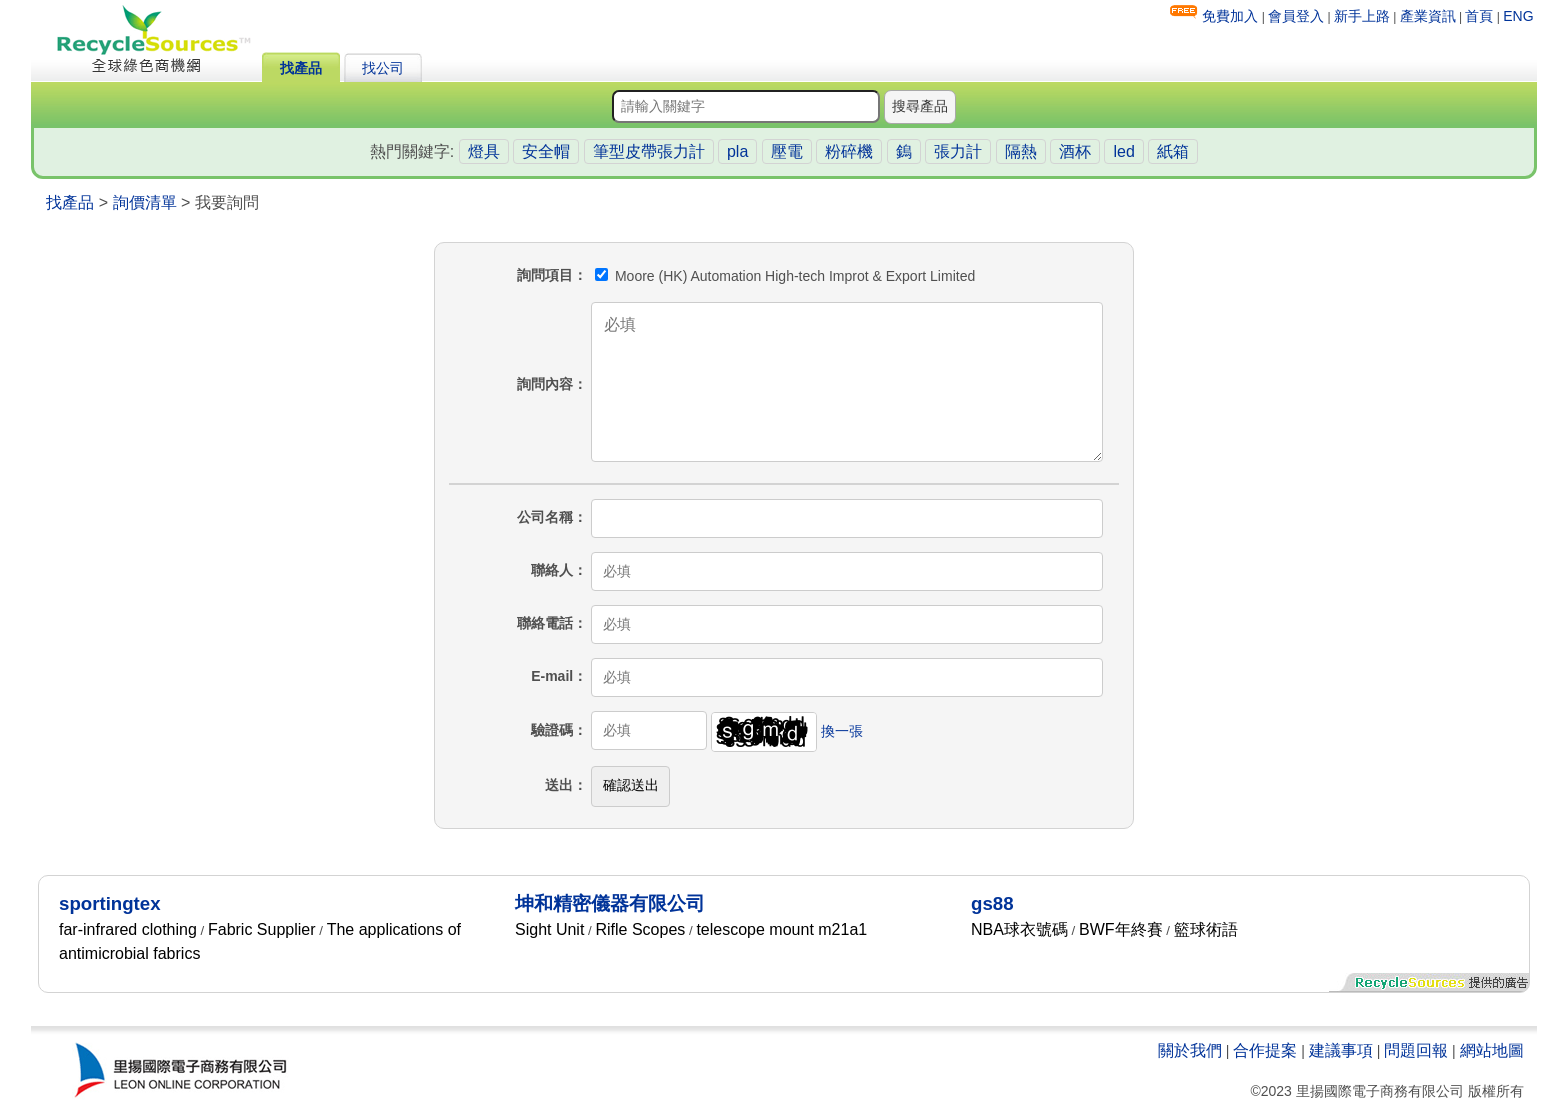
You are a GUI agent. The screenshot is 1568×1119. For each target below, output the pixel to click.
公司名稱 (545, 517)
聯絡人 (552, 570)
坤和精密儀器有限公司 (610, 903)
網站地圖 (1492, 1050)
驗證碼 (552, 730)
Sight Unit (549, 929)
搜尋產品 (920, 106)
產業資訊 (1428, 16)
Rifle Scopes (640, 929)
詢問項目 (545, 275)
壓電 (787, 151)
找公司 (383, 68)
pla (737, 151)
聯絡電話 (545, 623)
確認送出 (631, 785)
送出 (559, 785)
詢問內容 (545, 384)
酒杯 (1075, 151)
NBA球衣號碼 (1019, 929)
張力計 (958, 151)
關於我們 (1190, 1050)
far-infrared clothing (128, 929)
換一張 (842, 730)
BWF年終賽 (1121, 929)
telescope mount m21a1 (781, 929)
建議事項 (1341, 1050)
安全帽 (546, 151)
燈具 (484, 151)
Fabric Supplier (262, 929)
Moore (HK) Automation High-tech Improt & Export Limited (785, 276)
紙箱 (1173, 151)
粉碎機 (849, 151)
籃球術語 (1206, 929)
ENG (1518, 16)
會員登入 (1296, 16)
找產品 (301, 68)
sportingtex (110, 903)
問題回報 (1416, 1050)
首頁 (1479, 16)
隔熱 (1021, 151)
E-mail (552, 676)
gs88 (992, 903)
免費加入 (1230, 16)
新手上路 (1362, 16)
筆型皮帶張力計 (649, 151)
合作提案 (1265, 1050)
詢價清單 (145, 202)
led (1123, 151)
